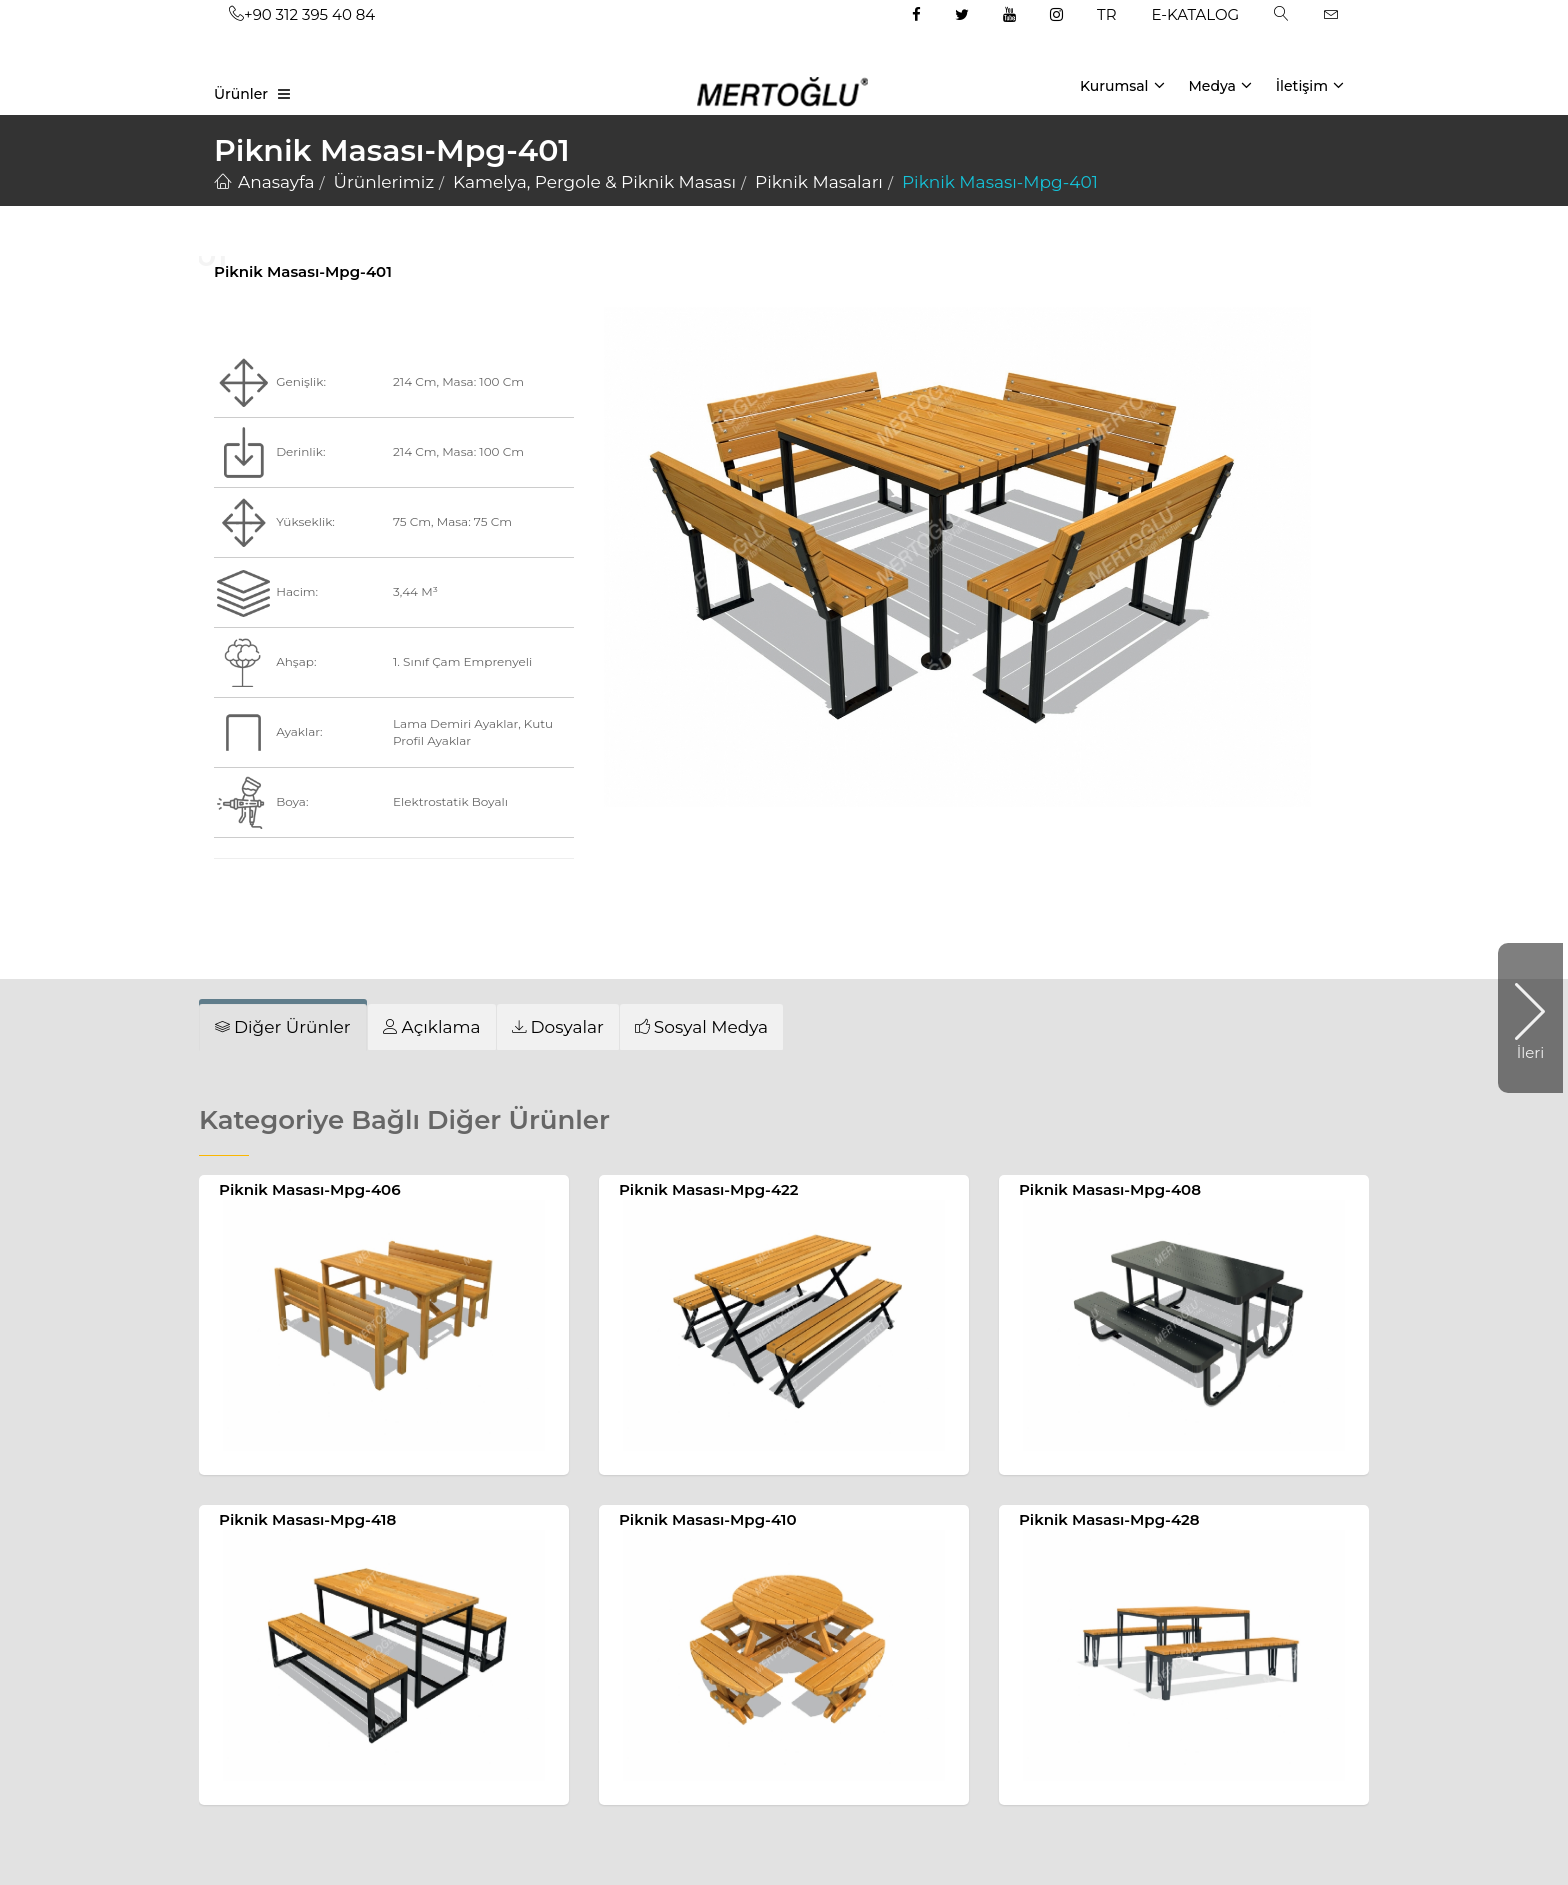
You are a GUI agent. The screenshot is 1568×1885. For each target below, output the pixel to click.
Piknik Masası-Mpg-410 (708, 1519)
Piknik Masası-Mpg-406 (310, 1189)
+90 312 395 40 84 (302, 14)
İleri (1521, 1018)
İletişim (1310, 85)
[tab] (283, 1027)
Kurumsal (1122, 85)
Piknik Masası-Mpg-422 (709, 1189)
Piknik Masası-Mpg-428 (1109, 1519)
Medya (1219, 85)
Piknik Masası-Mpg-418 (307, 1519)
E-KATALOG (1196, 14)
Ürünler (241, 94)
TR (1106, 14)
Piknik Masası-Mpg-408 (1110, 1189)
